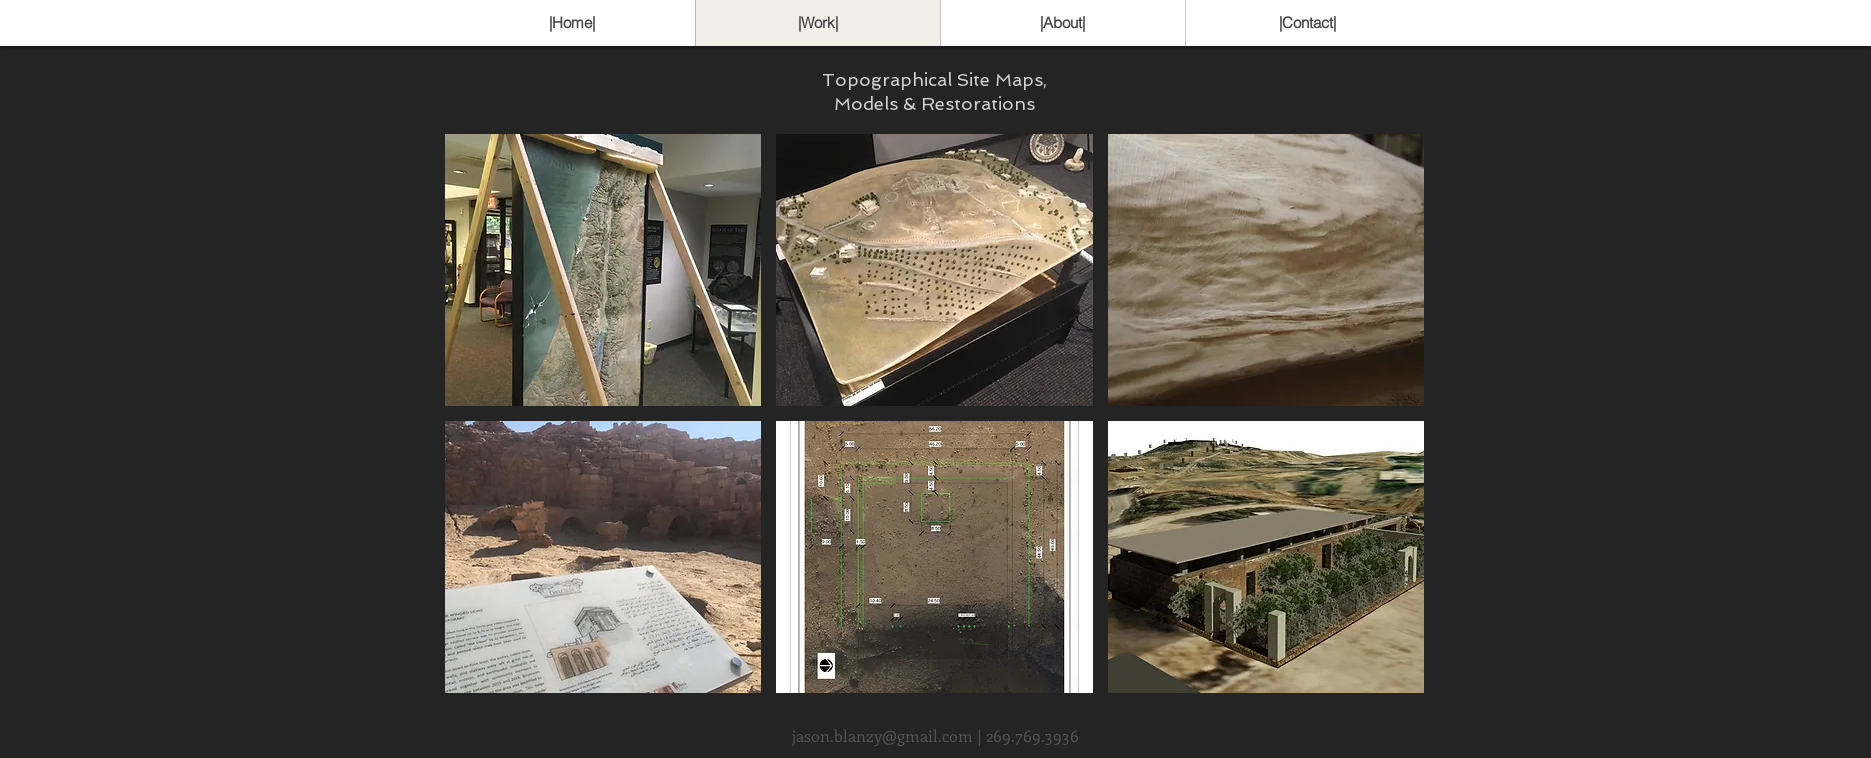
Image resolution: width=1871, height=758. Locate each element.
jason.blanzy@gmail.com (882, 735)
